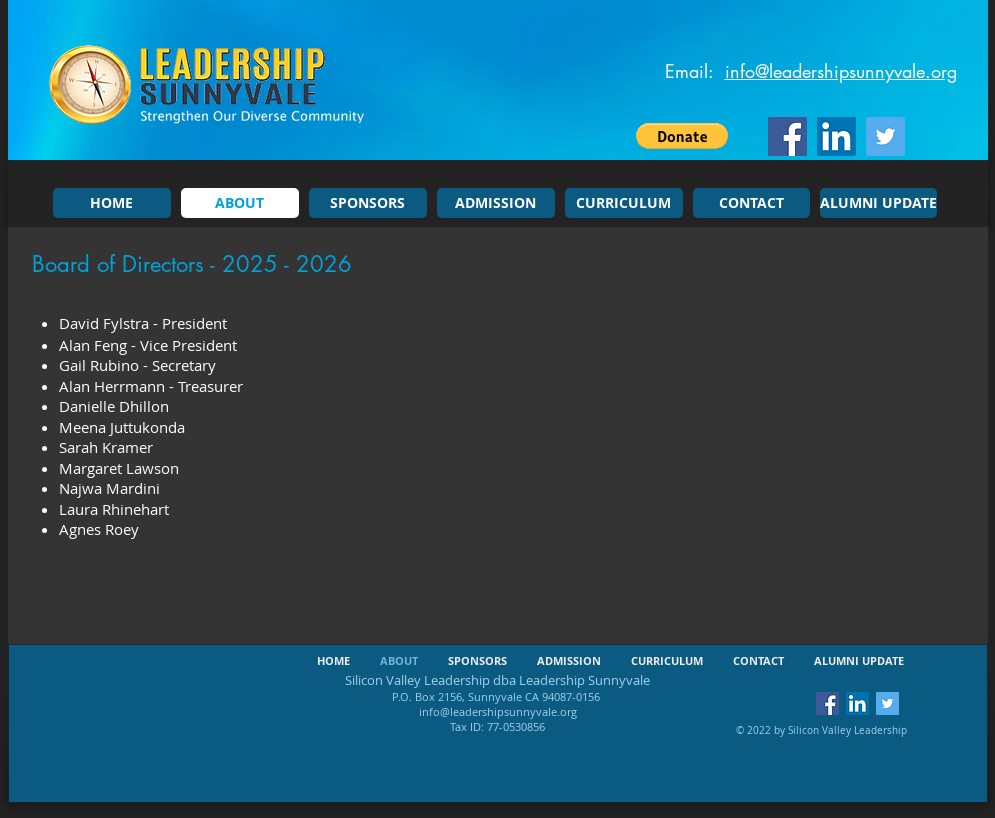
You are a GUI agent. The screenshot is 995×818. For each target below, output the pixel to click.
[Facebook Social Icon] (787, 136)
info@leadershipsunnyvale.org (841, 71)
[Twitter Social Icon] (885, 136)
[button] (682, 136)
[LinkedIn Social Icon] (836, 136)
